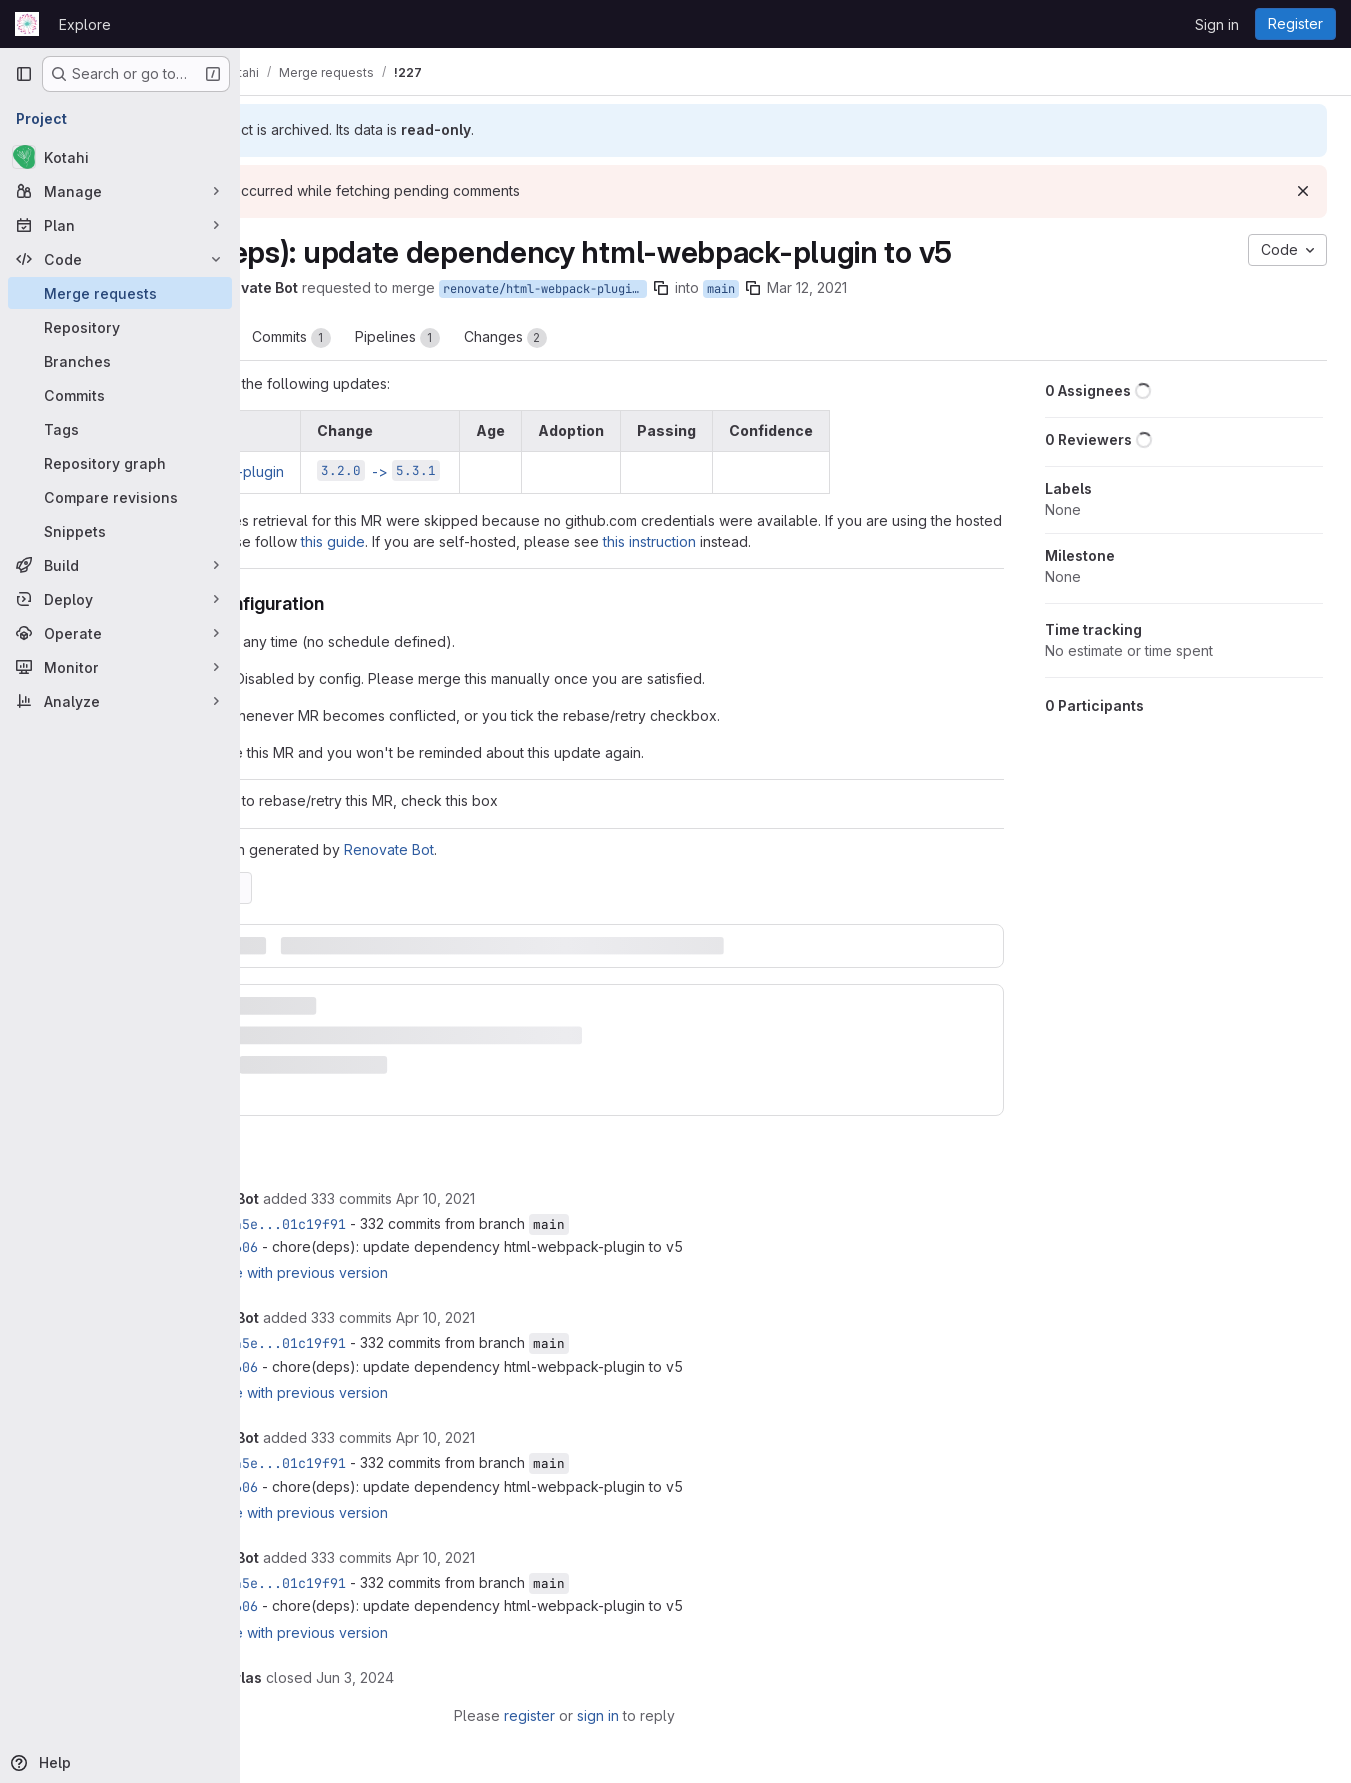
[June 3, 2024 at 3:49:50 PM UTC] (493, 1678)
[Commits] (120, 395)
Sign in (1217, 24)
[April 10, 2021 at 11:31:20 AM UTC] (573, 1199)
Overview (321, 338)
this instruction (927, 541)
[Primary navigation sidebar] (24, 74)
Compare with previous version (423, 1273)
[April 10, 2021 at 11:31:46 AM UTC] (573, 1318)
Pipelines (535, 338)
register (599, 1716)
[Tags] (120, 429)
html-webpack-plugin (351, 471)
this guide (611, 541)
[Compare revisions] (120, 497)
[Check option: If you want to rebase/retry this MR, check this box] (288, 822)
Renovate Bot (527, 870)
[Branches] (120, 361)
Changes (643, 338)
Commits (429, 338)
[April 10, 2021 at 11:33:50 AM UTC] (573, 1558)
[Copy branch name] (799, 288)
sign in (668, 1716)
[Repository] (120, 327)
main (859, 289)
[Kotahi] (120, 157)
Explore (85, 24)
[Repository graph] (120, 463)
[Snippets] (120, 531)
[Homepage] (27, 24)
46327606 (364, 1248)
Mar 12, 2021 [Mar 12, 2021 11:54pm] (945, 287)
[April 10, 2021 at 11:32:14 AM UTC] (573, 1438)
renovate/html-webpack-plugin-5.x (683, 289)
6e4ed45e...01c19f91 (408, 1225)
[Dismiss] (1303, 191)
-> (516, 471)
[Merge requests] (120, 293)
